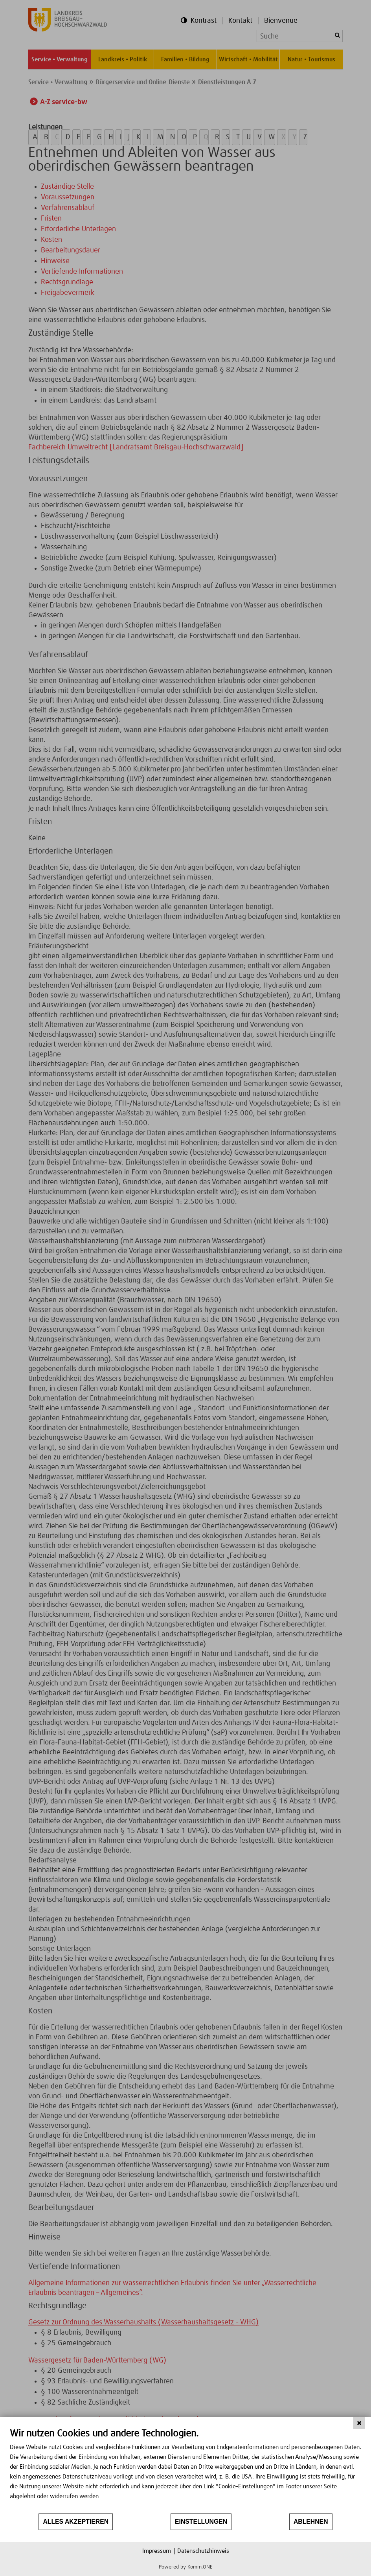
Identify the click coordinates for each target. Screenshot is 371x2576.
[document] (185, 2470)
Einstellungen (201, 2521)
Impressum (156, 2551)
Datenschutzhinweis (203, 2551)
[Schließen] (359, 2423)
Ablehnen (311, 2521)
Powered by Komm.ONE (186, 2567)
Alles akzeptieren (75, 2521)
